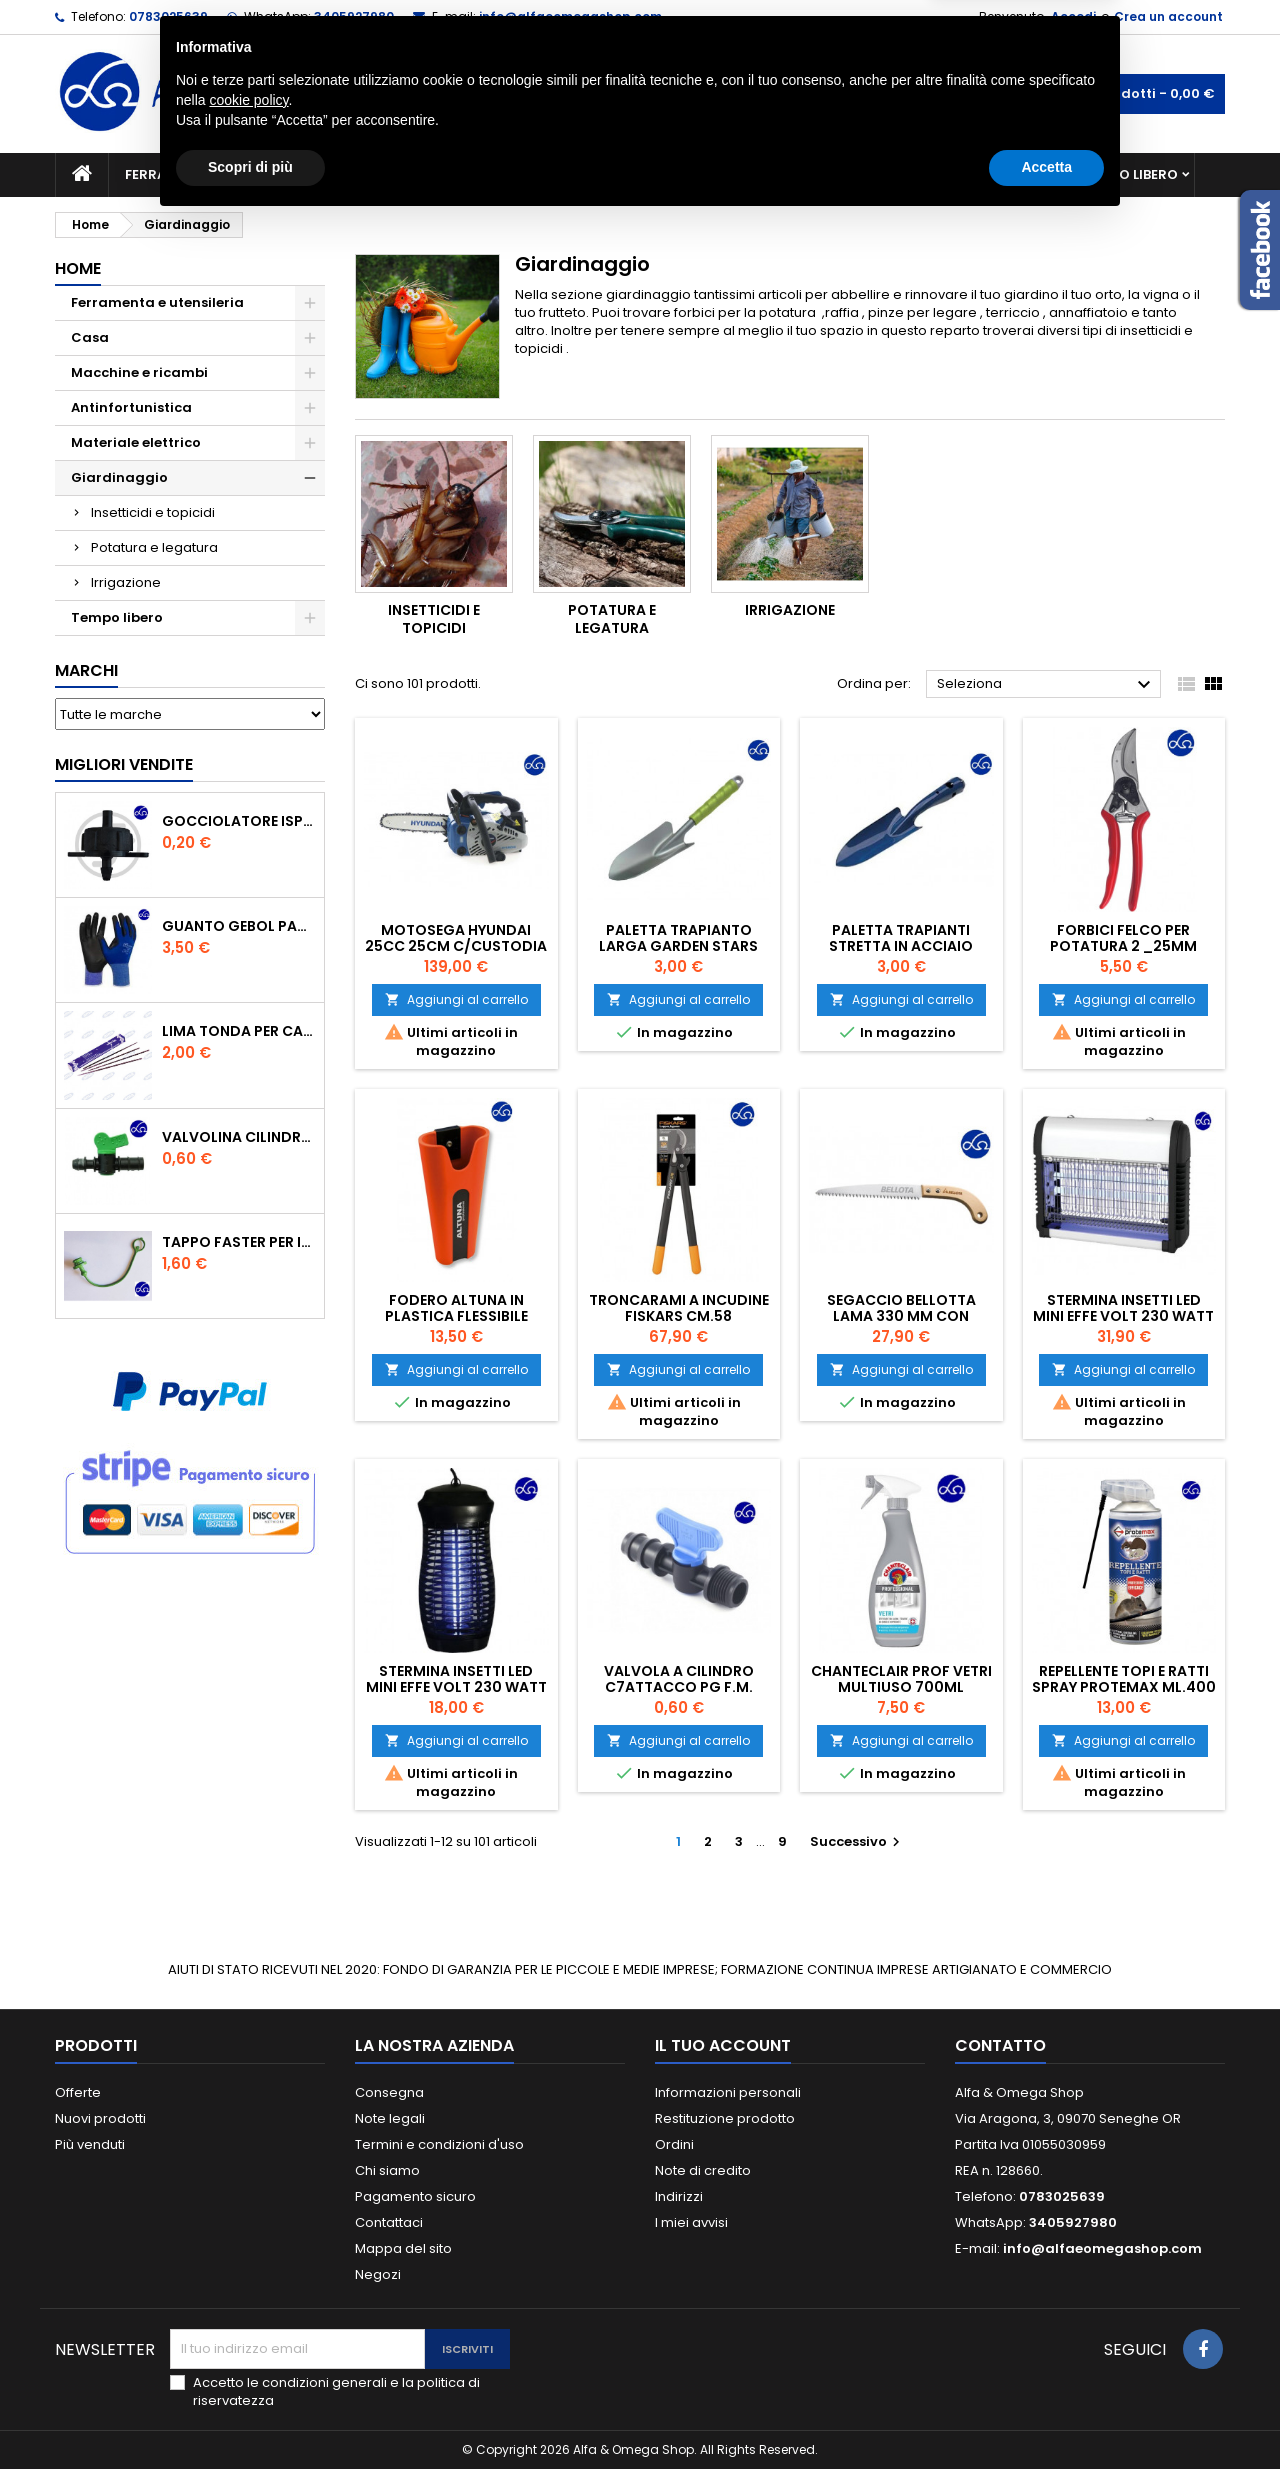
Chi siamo (387, 2170)
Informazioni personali (728, 2092)
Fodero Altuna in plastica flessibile (456, 1308)
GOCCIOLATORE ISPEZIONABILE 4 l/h (239, 821)
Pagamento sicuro (415, 2196)
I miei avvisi (691, 2222)
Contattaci (389, 2222)
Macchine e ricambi (414, 174)
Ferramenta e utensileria (217, 174)
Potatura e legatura (154, 547)
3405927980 (354, 16)
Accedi (1073, 16)
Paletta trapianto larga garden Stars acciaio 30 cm (678, 946)
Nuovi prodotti (100, 2118)
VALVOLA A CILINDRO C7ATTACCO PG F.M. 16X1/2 (679, 1687)
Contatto (1000, 2045)
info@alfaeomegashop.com (570, 16)
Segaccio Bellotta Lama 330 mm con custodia (901, 1316)
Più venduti (90, 2144)
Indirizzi (679, 2196)
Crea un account (1168, 16)
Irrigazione (126, 582)
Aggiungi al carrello (456, 999)
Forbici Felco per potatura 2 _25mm (1123, 938)
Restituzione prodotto (725, 2118)
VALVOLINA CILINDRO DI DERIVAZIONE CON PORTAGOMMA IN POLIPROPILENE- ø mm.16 (239, 1137)
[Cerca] (640, 94)
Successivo (857, 1841)
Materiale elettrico (593, 174)
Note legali (390, 2118)
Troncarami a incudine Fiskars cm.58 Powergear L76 (679, 1316)
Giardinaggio (822, 174)
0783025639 (168, 16)
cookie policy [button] (248, 2347)
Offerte (78, 2092)
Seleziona (1046, 685)
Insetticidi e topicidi (153, 512)
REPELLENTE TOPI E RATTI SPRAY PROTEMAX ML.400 (1124, 1679)
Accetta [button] (1046, 2414)
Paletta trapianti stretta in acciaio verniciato (901, 946)
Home (78, 268)
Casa (719, 174)
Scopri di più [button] (250, 2414)
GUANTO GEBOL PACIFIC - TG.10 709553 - (239, 926)
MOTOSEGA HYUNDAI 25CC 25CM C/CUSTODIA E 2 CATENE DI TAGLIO (456, 946)
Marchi (86, 670)
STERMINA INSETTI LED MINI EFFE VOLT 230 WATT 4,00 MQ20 (456, 1687)
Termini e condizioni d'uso (439, 2144)
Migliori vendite (124, 764)
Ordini (674, 2144)
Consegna (389, 2092)
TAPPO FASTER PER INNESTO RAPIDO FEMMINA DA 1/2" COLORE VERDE (239, 1242)
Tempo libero (1130, 174)
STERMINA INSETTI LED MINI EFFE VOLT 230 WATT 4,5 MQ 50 (1123, 1316)
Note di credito (703, 2170)
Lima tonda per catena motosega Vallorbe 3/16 (239, 1031)
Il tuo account (723, 2045)
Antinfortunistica (978, 174)
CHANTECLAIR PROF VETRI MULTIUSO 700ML (901, 1679)
